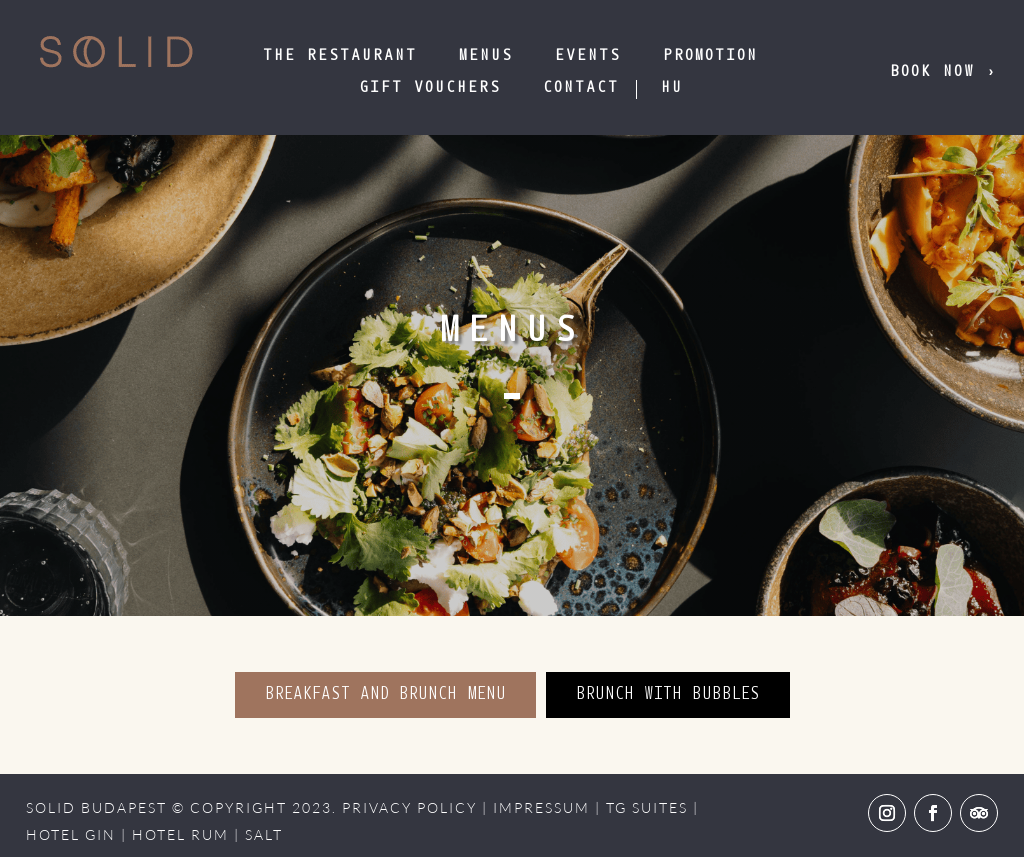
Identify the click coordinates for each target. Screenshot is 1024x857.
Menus (486, 56)
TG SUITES (647, 807)
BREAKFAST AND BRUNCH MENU (385, 695)
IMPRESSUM (541, 807)
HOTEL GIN (71, 834)
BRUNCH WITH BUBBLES (668, 695)
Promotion (710, 56)
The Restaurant (340, 56)
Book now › (943, 72)
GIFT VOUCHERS (430, 88)
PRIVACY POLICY (409, 807)
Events (588, 56)
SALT (264, 834)
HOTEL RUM (180, 834)
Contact (581, 88)
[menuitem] (672, 89)
